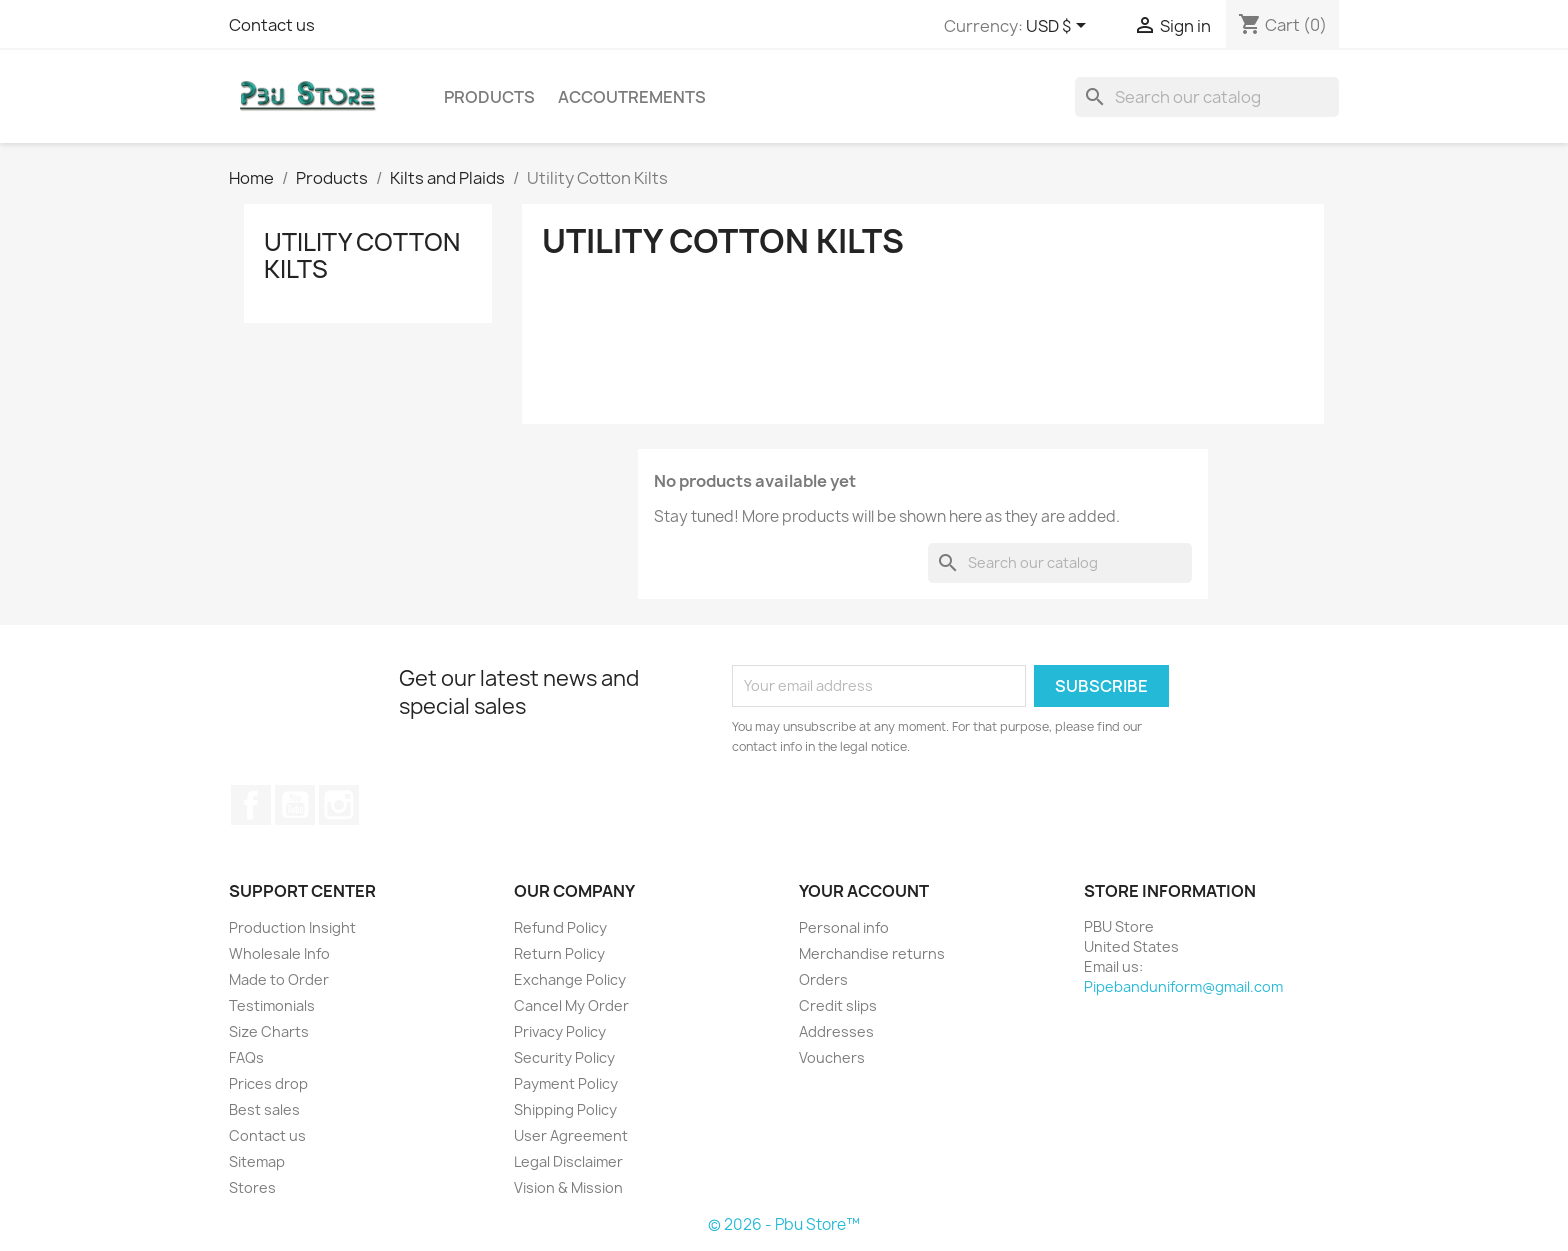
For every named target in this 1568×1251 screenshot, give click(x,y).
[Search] (1207, 97)
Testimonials (272, 1005)
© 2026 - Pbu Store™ (784, 1224)
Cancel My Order (571, 1005)
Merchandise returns (872, 953)
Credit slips (838, 1005)
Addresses (836, 1031)
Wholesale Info (279, 953)
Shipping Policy (565, 1109)
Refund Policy (560, 927)
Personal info (844, 927)
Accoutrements (632, 97)
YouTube (295, 805)
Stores (252, 1187)
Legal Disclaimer (568, 1161)
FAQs (246, 1057)
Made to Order (279, 979)
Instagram (339, 805)
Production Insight (292, 927)
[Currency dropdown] (1059, 27)
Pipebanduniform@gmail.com (1183, 986)
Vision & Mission (568, 1187)
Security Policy (564, 1057)
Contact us (272, 25)
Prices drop (268, 1083)
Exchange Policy (570, 979)
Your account (864, 891)
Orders (823, 979)
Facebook (251, 805)
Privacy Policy (560, 1031)
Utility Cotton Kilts (362, 255)
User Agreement (571, 1135)
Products (489, 97)
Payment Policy (566, 1083)
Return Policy (559, 953)
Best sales (264, 1109)
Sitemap (257, 1161)
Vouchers (832, 1057)
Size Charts (269, 1031)
